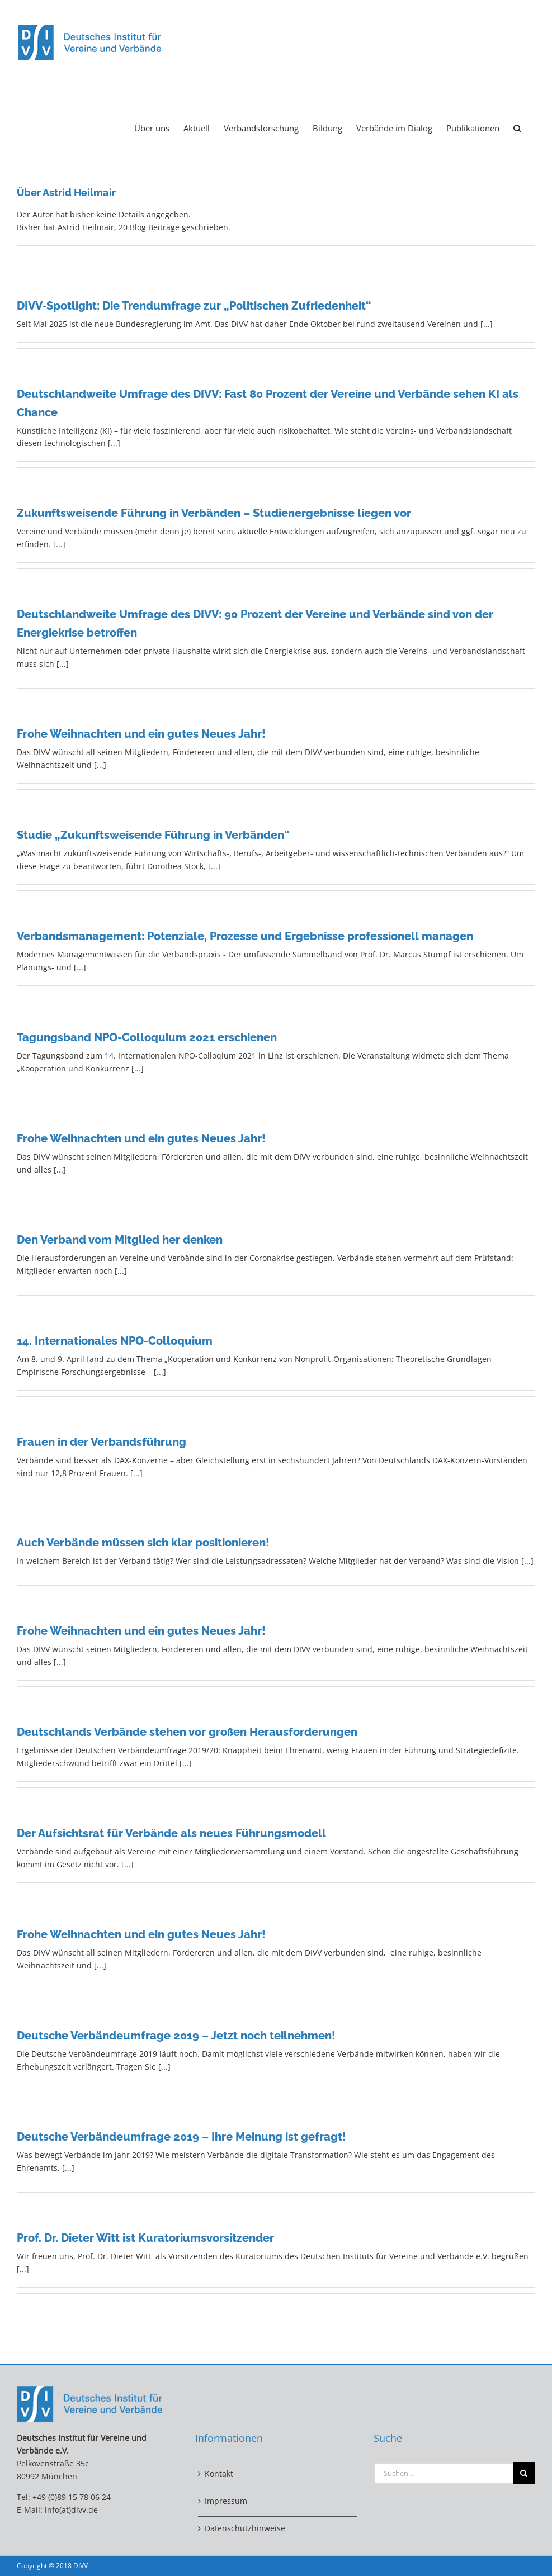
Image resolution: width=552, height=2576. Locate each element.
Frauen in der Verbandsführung (101, 1442)
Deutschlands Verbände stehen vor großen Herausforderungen (187, 1732)
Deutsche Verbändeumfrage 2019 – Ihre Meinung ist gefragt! (181, 2136)
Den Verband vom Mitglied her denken (120, 1239)
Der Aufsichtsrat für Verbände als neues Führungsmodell (171, 1833)
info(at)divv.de (71, 2509)
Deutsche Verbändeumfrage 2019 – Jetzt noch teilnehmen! (176, 2035)
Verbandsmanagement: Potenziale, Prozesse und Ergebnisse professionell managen (245, 936)
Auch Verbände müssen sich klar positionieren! (143, 1542)
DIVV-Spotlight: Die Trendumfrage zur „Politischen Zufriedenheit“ (194, 305)
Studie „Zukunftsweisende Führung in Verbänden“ (153, 835)
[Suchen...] (443, 2473)
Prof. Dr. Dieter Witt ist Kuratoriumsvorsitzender (145, 2238)
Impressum (226, 2501)
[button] (517, 127)
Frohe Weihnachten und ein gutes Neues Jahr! (141, 734)
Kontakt (219, 2473)
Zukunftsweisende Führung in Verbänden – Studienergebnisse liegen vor (214, 513)
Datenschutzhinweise (245, 2528)
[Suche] (524, 2473)
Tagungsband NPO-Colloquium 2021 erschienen (147, 1037)
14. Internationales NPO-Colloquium (115, 1341)
